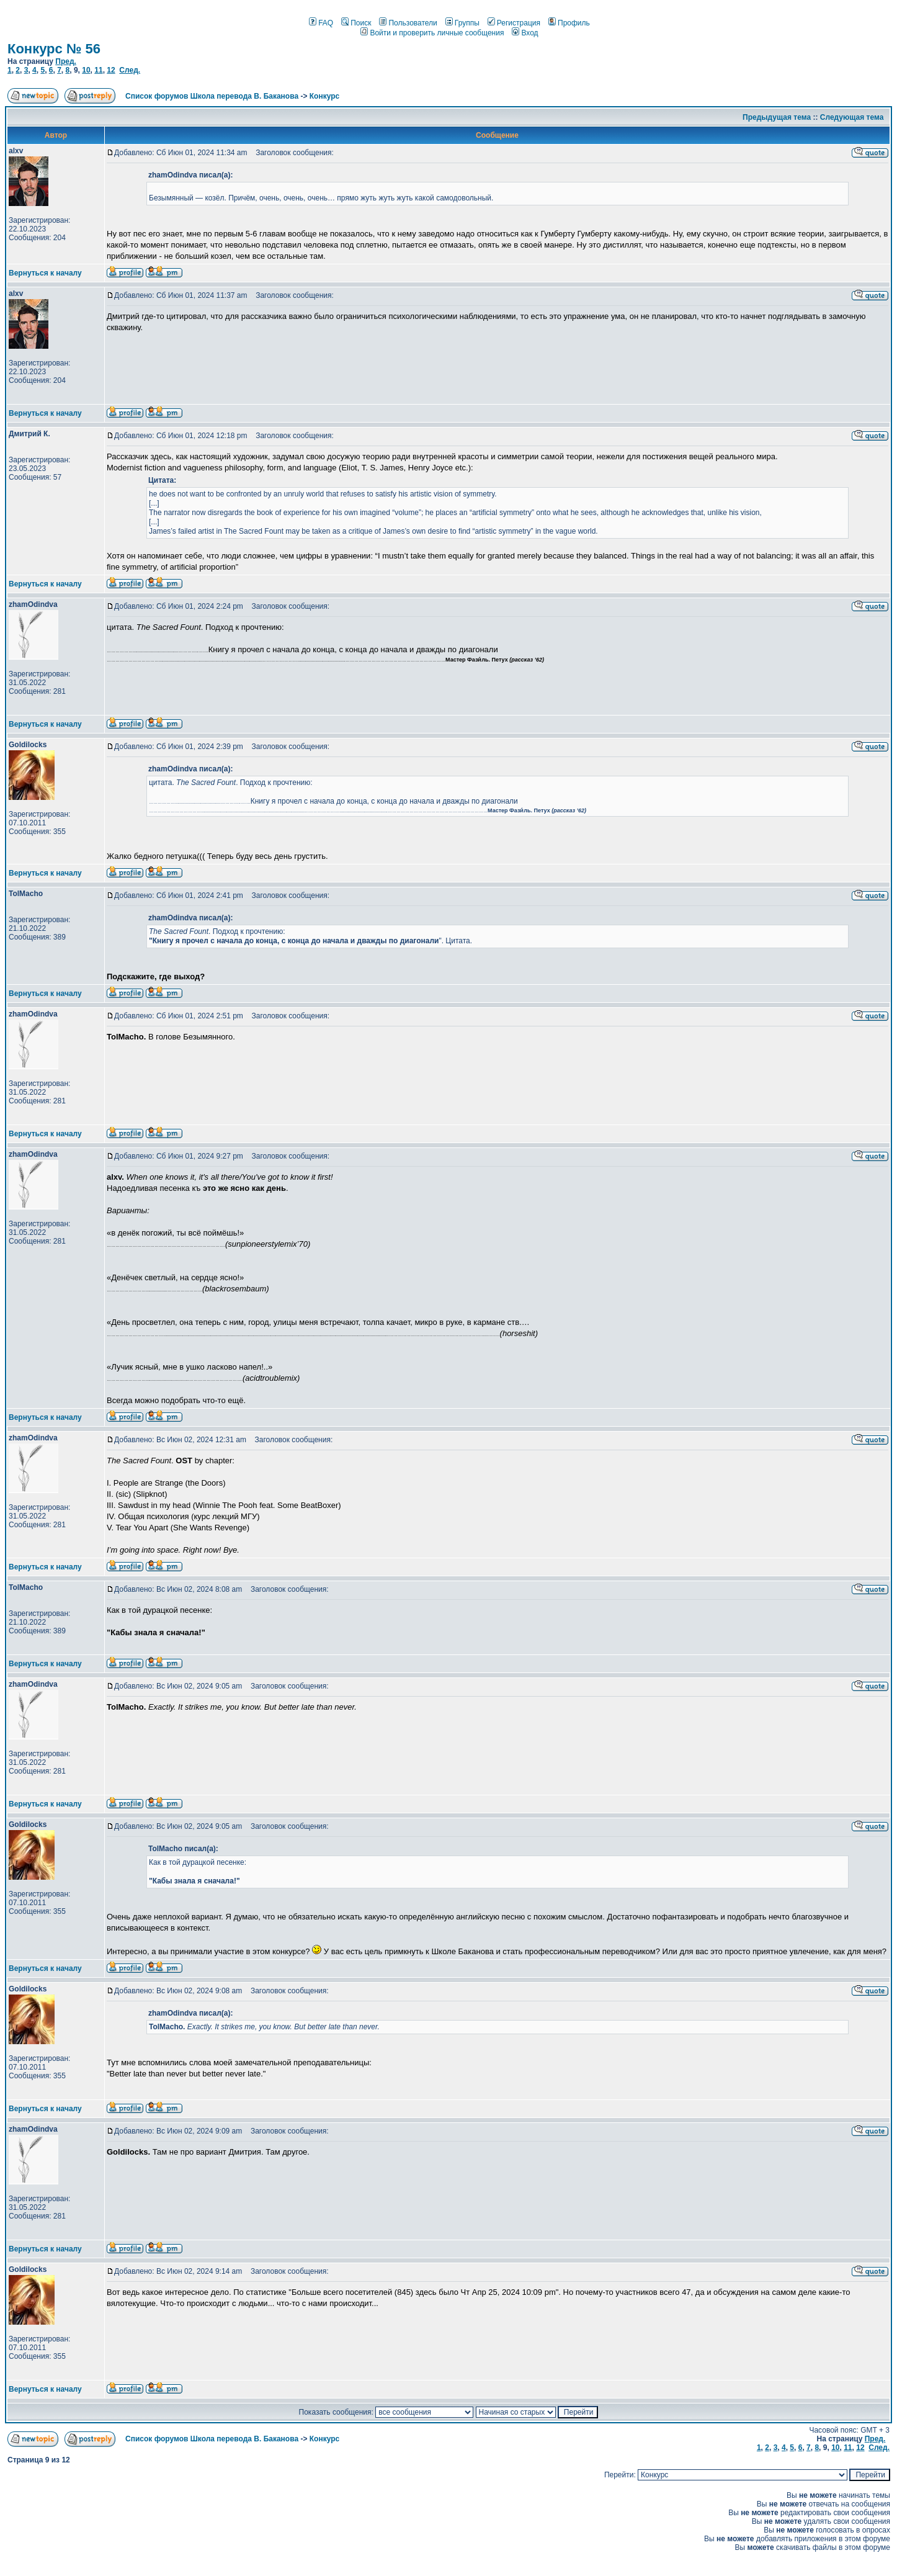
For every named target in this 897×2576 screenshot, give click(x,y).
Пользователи (408, 23)
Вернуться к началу (45, 273)
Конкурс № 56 (53, 48)
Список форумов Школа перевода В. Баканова (211, 96)
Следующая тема (852, 117)
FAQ (321, 23)
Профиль (569, 23)
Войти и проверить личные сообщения (432, 33)
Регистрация (514, 23)
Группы (462, 23)
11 (98, 70)
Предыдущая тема (777, 117)
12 (111, 70)
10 (86, 70)
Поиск (356, 23)
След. (129, 70)
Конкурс (324, 96)
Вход (525, 33)
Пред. (65, 61)
